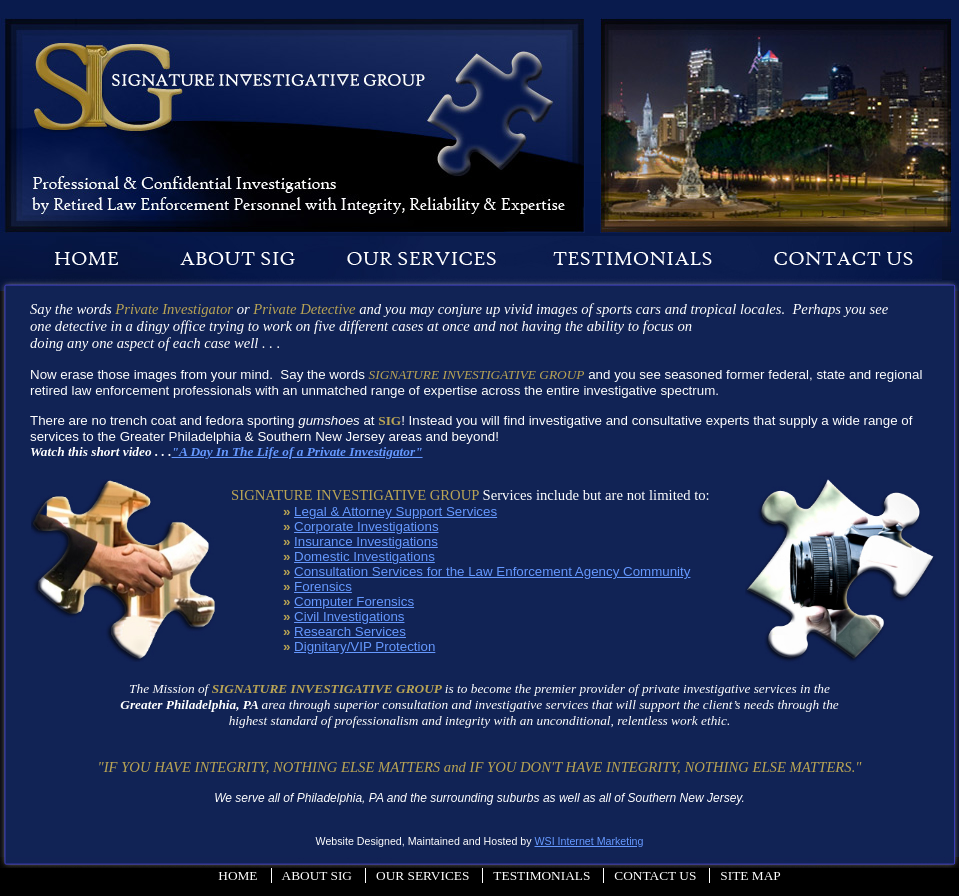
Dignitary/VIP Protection (364, 646)
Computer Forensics (354, 601)
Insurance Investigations (366, 541)
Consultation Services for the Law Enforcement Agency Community (492, 571)
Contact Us (655, 875)
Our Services (422, 875)
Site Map (750, 875)
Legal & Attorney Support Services (395, 511)
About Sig (317, 875)
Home (237, 875)
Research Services (350, 631)
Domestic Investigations (364, 556)
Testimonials (541, 875)
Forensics (323, 586)
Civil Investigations (349, 616)
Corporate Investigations (366, 526)
